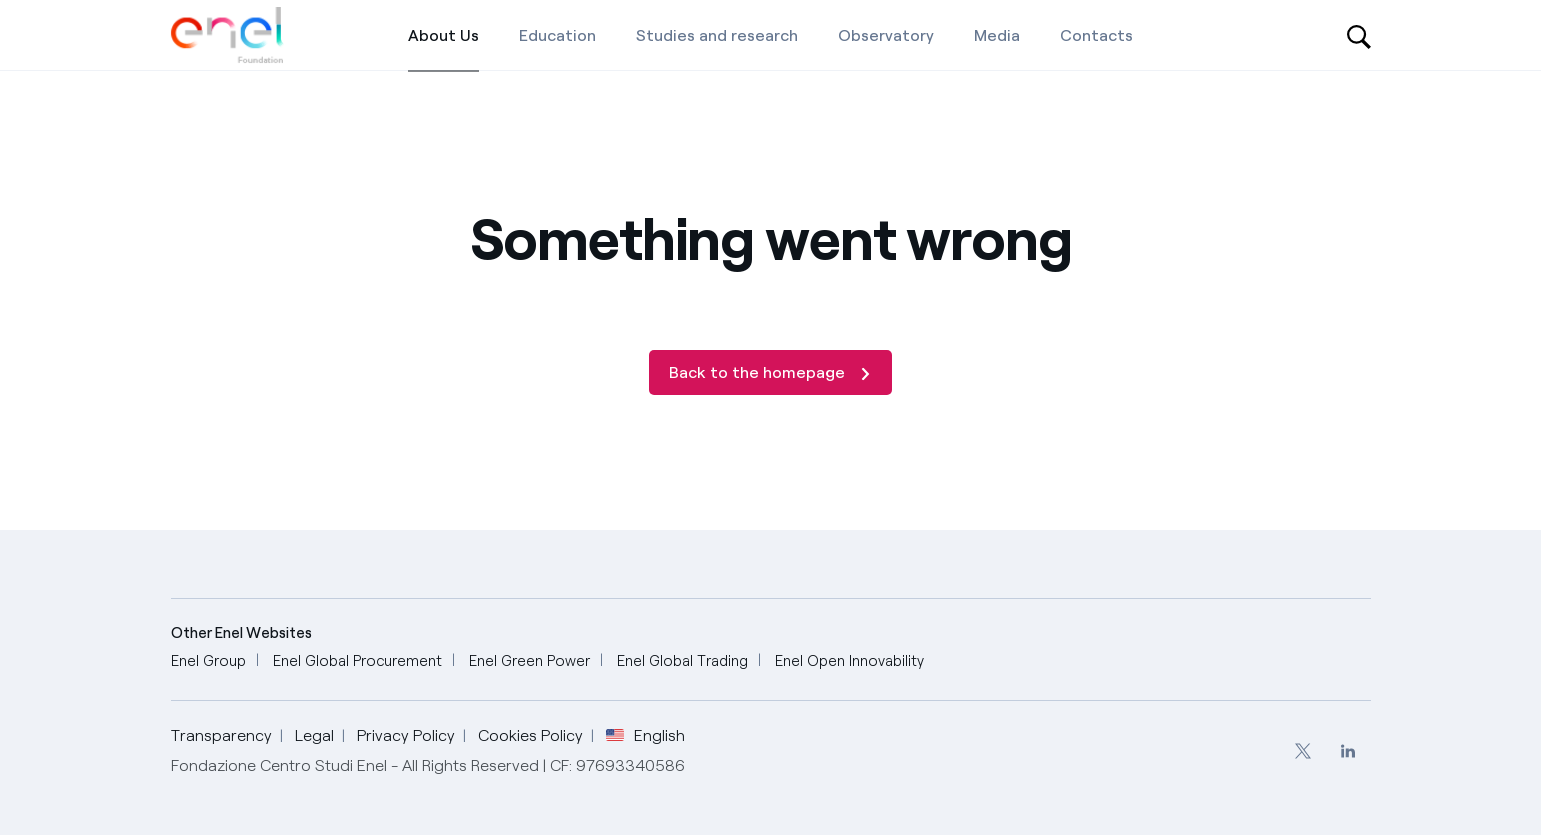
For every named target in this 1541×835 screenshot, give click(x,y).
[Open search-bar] (1359, 35)
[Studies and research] (717, 35)
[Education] (557, 35)
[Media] (997, 35)
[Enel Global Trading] (682, 661)
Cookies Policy (530, 735)
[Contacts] (1096, 35)
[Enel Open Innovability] (849, 661)
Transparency (221, 735)
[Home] (228, 35)
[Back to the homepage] (770, 372)
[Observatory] (886, 35)
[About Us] (443, 35)
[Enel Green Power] (529, 661)
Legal (314, 735)
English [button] (645, 736)
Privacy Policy (406, 735)
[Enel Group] (208, 661)
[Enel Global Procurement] (357, 661)
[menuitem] (1303, 750)
